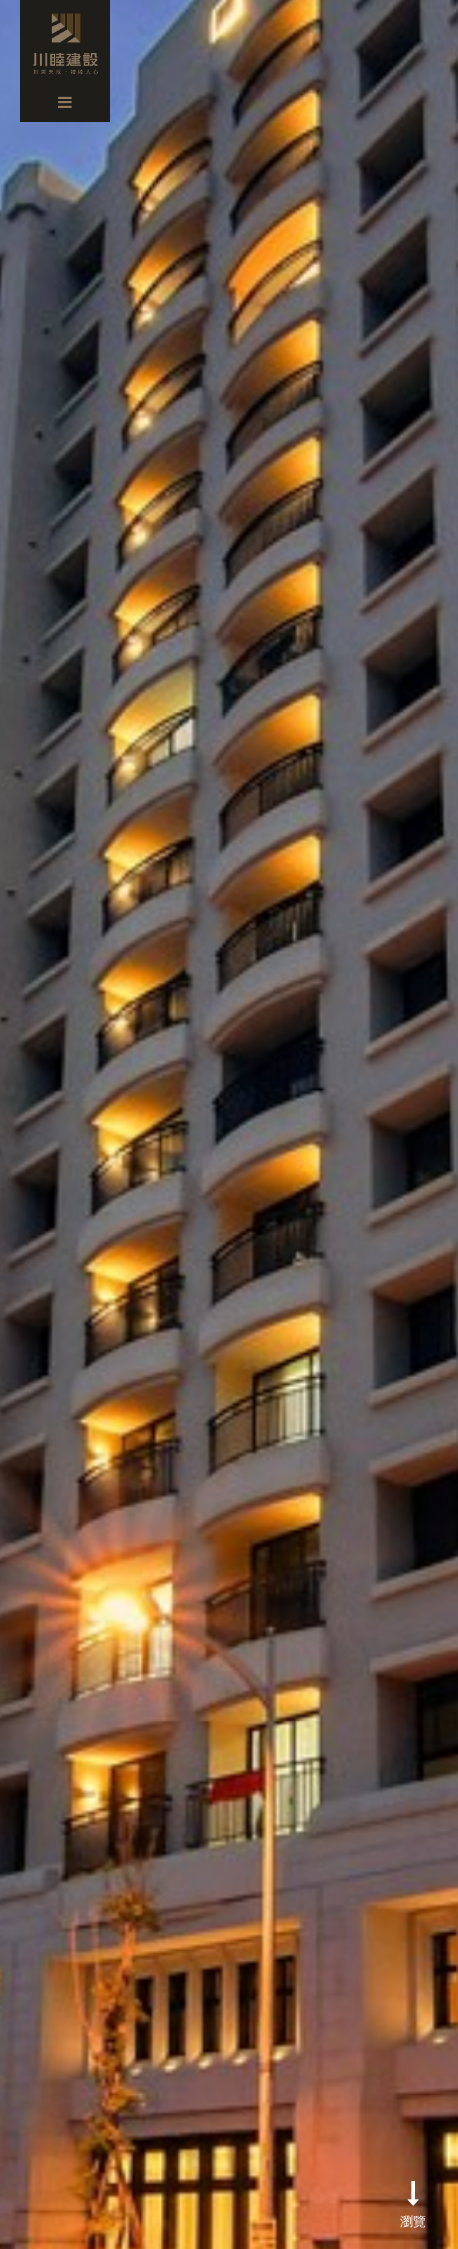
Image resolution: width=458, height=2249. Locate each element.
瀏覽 (413, 2204)
